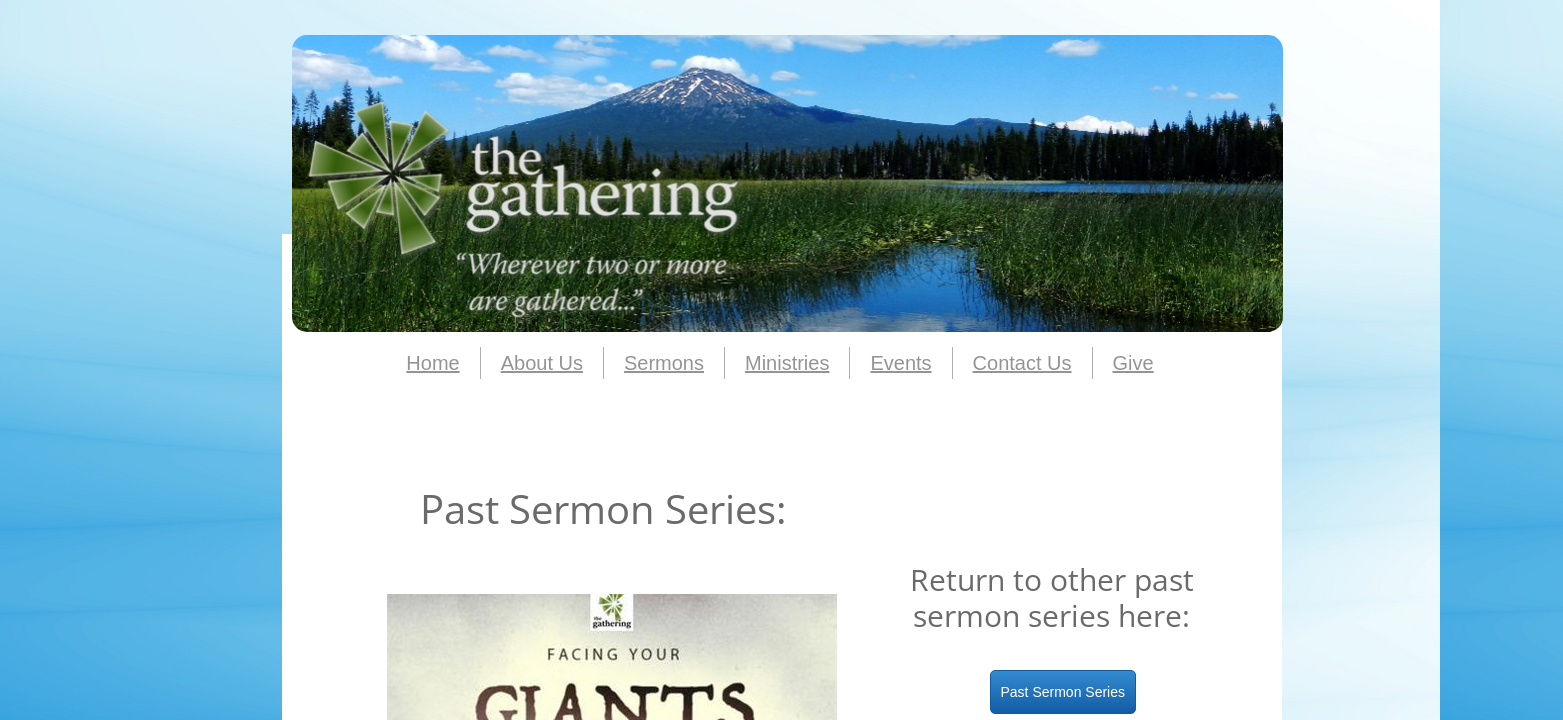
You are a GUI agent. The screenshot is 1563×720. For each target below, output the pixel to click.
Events (900, 363)
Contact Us (1022, 363)
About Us (542, 363)
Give (1133, 363)
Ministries (787, 363)
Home (432, 363)
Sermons (664, 363)
